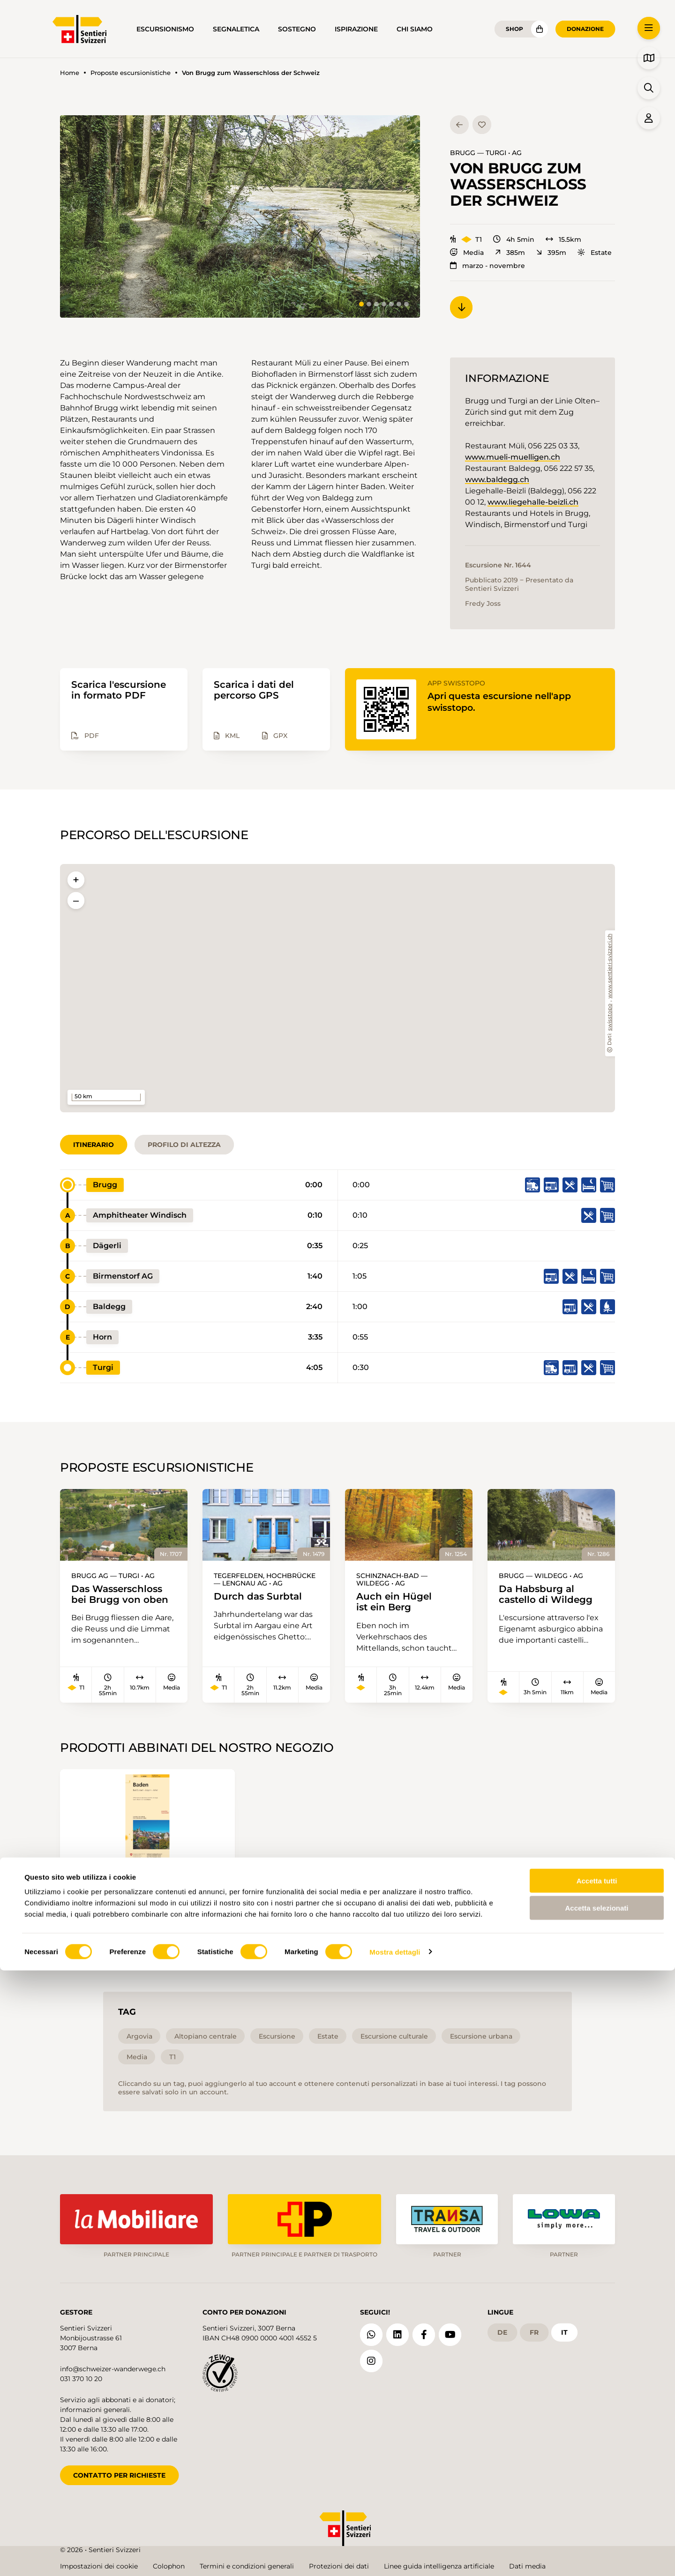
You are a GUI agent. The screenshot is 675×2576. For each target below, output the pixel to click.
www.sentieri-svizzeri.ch (610, 966)
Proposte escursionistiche (130, 72)
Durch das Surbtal (261, 1596)
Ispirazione (356, 29)
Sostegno (297, 29)
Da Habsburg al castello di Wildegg (549, 1595)
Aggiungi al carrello (147, 1930)
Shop (514, 28)
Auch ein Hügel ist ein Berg (397, 1602)
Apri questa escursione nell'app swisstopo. (503, 701)
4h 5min (513, 239)
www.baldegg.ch (497, 479)
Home (69, 72)
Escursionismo (165, 29)
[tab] (361, 304)
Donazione (585, 28)
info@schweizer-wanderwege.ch (112, 2367)
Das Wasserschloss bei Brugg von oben (123, 1595)
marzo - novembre (487, 265)
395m (551, 252)
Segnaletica (236, 29)
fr (534, 2330)
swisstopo (610, 1017)
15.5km (563, 239)
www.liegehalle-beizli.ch (533, 502)
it (564, 2330)
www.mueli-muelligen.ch (512, 457)
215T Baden (101, 1887)
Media (467, 252)
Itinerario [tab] (93, 1144)
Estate (595, 252)
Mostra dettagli (394, 2557)
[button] (240, 216)
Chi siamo (415, 29)
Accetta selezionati (596, 2514)
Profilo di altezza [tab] (184, 1144)
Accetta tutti (597, 2486)
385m (510, 252)
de (502, 2330)
